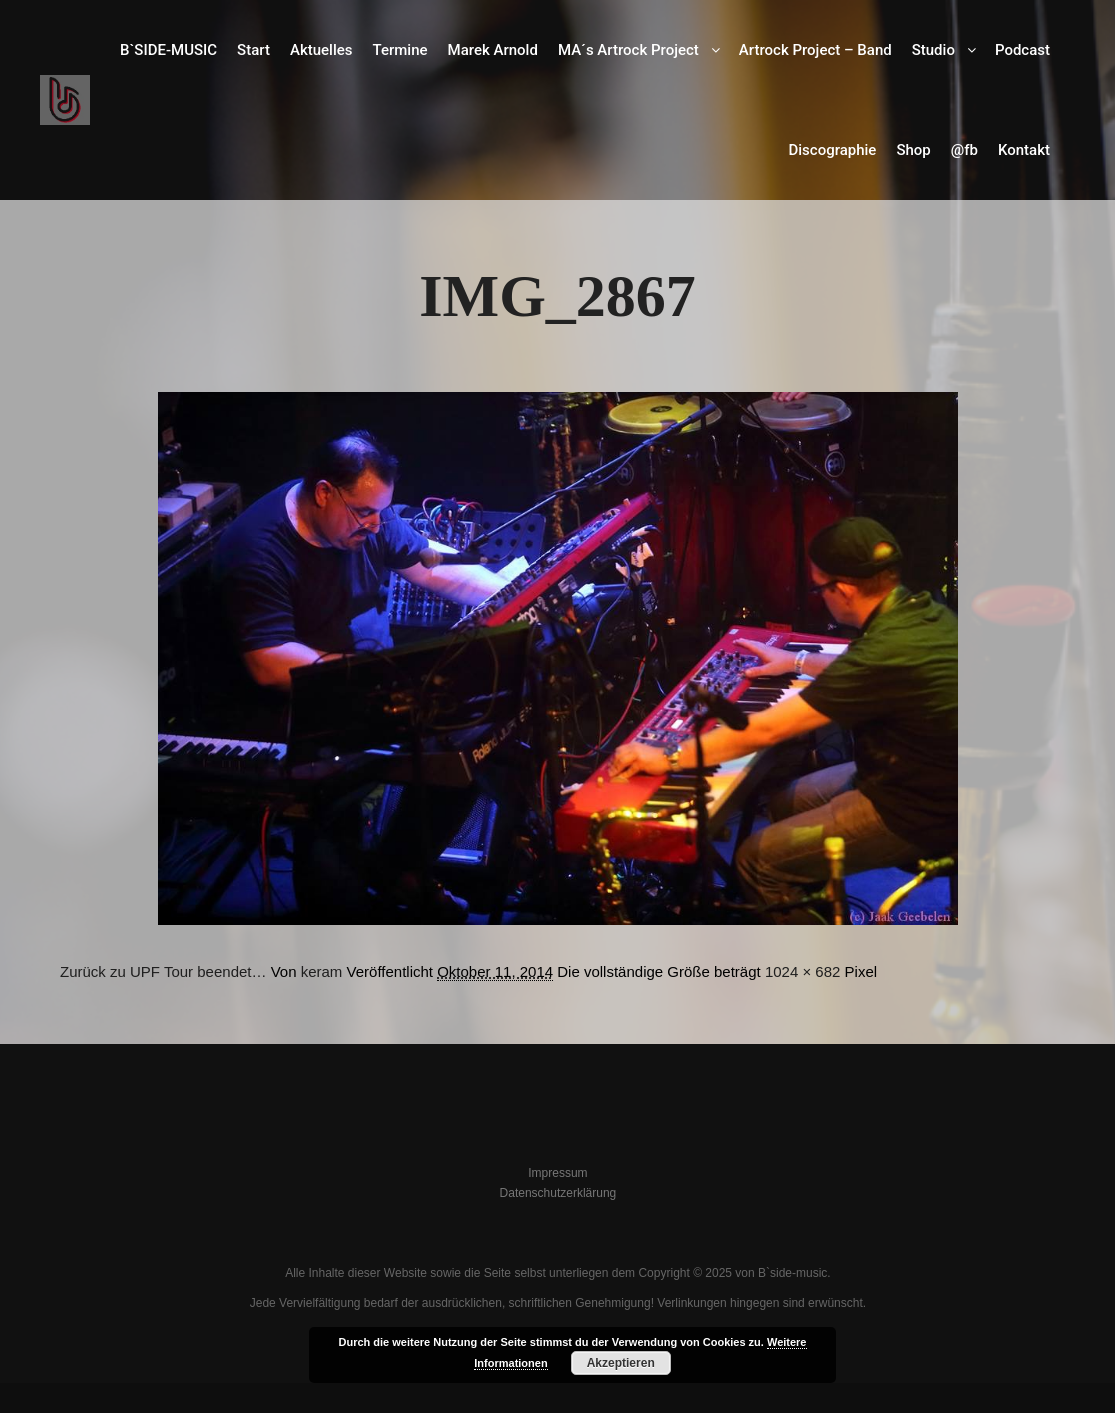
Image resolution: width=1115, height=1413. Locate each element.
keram (322, 971)
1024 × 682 (803, 971)
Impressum (557, 1173)
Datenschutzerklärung (558, 1193)
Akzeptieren (621, 1363)
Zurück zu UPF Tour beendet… (163, 971)
